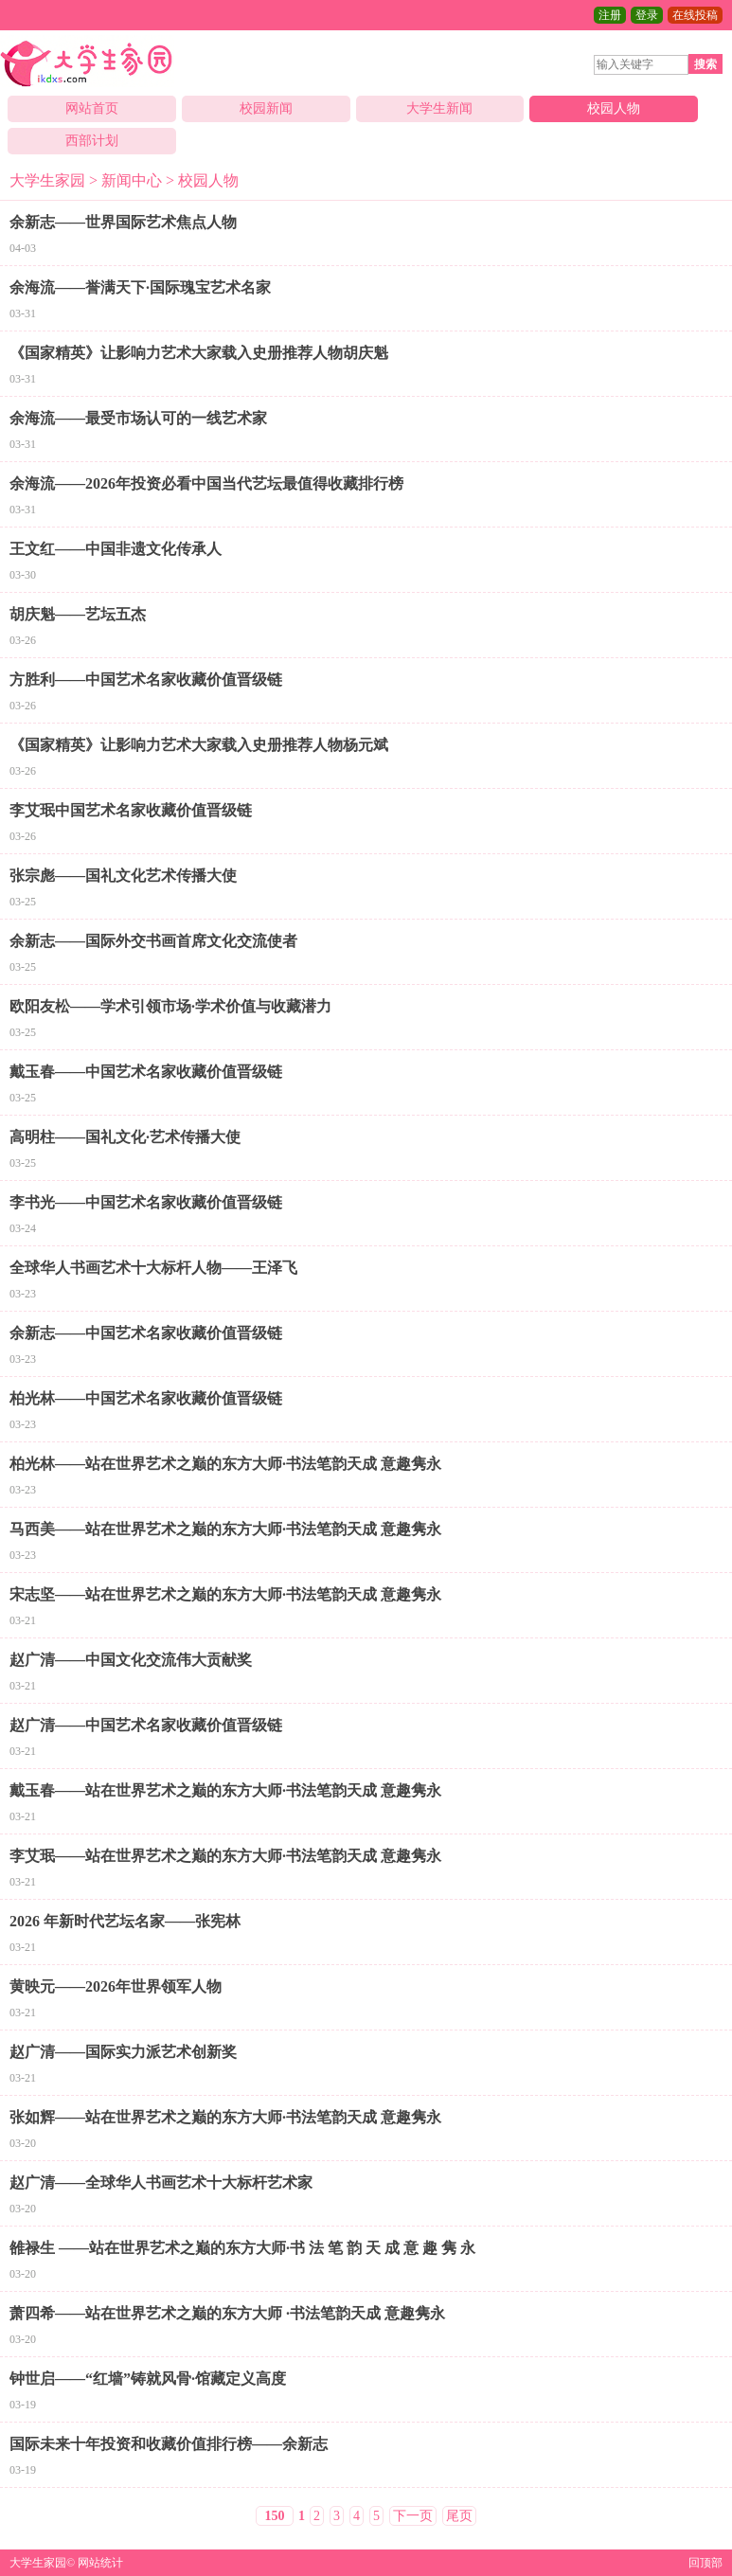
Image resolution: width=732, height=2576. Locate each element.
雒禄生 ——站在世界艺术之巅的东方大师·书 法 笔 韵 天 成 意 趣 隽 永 (242, 2248)
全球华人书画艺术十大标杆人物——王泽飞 (153, 1268)
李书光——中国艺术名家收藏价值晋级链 (145, 1202)
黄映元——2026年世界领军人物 (115, 1986)
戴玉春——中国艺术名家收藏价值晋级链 (145, 1072)
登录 (646, 15)
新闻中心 (131, 180)
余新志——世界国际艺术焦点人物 (123, 222)
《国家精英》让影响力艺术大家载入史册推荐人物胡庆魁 (198, 353)
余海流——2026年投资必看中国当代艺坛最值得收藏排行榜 (206, 483)
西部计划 (91, 141)
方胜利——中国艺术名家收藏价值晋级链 (145, 679)
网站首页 (91, 108)
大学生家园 (47, 180)
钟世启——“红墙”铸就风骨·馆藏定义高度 (147, 2378)
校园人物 (613, 108)
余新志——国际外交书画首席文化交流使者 (153, 941)
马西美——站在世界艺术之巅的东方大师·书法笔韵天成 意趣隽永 (225, 1529)
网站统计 (100, 2562)
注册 (609, 15)
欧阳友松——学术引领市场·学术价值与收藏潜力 (170, 1006)
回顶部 (705, 2562)
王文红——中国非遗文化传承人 (115, 549)
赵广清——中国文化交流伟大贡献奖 (130, 1660)
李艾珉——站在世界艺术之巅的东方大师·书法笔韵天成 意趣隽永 (225, 1856)
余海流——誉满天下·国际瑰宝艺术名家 (140, 287)
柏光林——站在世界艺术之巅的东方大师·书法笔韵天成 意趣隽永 (225, 1464)
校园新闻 (266, 108)
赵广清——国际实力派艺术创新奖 (123, 2052)
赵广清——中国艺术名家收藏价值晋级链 (145, 1725)
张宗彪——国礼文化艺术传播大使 (123, 876)
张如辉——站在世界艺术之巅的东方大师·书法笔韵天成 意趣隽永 (225, 2117)
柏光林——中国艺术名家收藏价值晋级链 (145, 1398)
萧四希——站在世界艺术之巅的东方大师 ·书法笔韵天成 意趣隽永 (227, 2313)
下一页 (413, 2516)
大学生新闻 (439, 108)
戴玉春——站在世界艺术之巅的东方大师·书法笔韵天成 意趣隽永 (225, 1790)
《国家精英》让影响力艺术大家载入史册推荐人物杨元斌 (198, 745)
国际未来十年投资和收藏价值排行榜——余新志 (168, 2444)
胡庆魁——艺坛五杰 (77, 614)
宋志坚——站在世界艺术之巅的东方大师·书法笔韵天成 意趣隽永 (225, 1594)
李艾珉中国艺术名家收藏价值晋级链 (130, 810)
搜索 (705, 64)
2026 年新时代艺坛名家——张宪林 (125, 1921)
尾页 (459, 2516)
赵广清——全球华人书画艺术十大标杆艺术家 (160, 2182)
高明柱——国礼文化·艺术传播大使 (125, 1137)
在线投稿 (695, 15)
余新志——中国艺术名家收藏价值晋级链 (145, 1333)
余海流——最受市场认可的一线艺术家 (138, 418)
